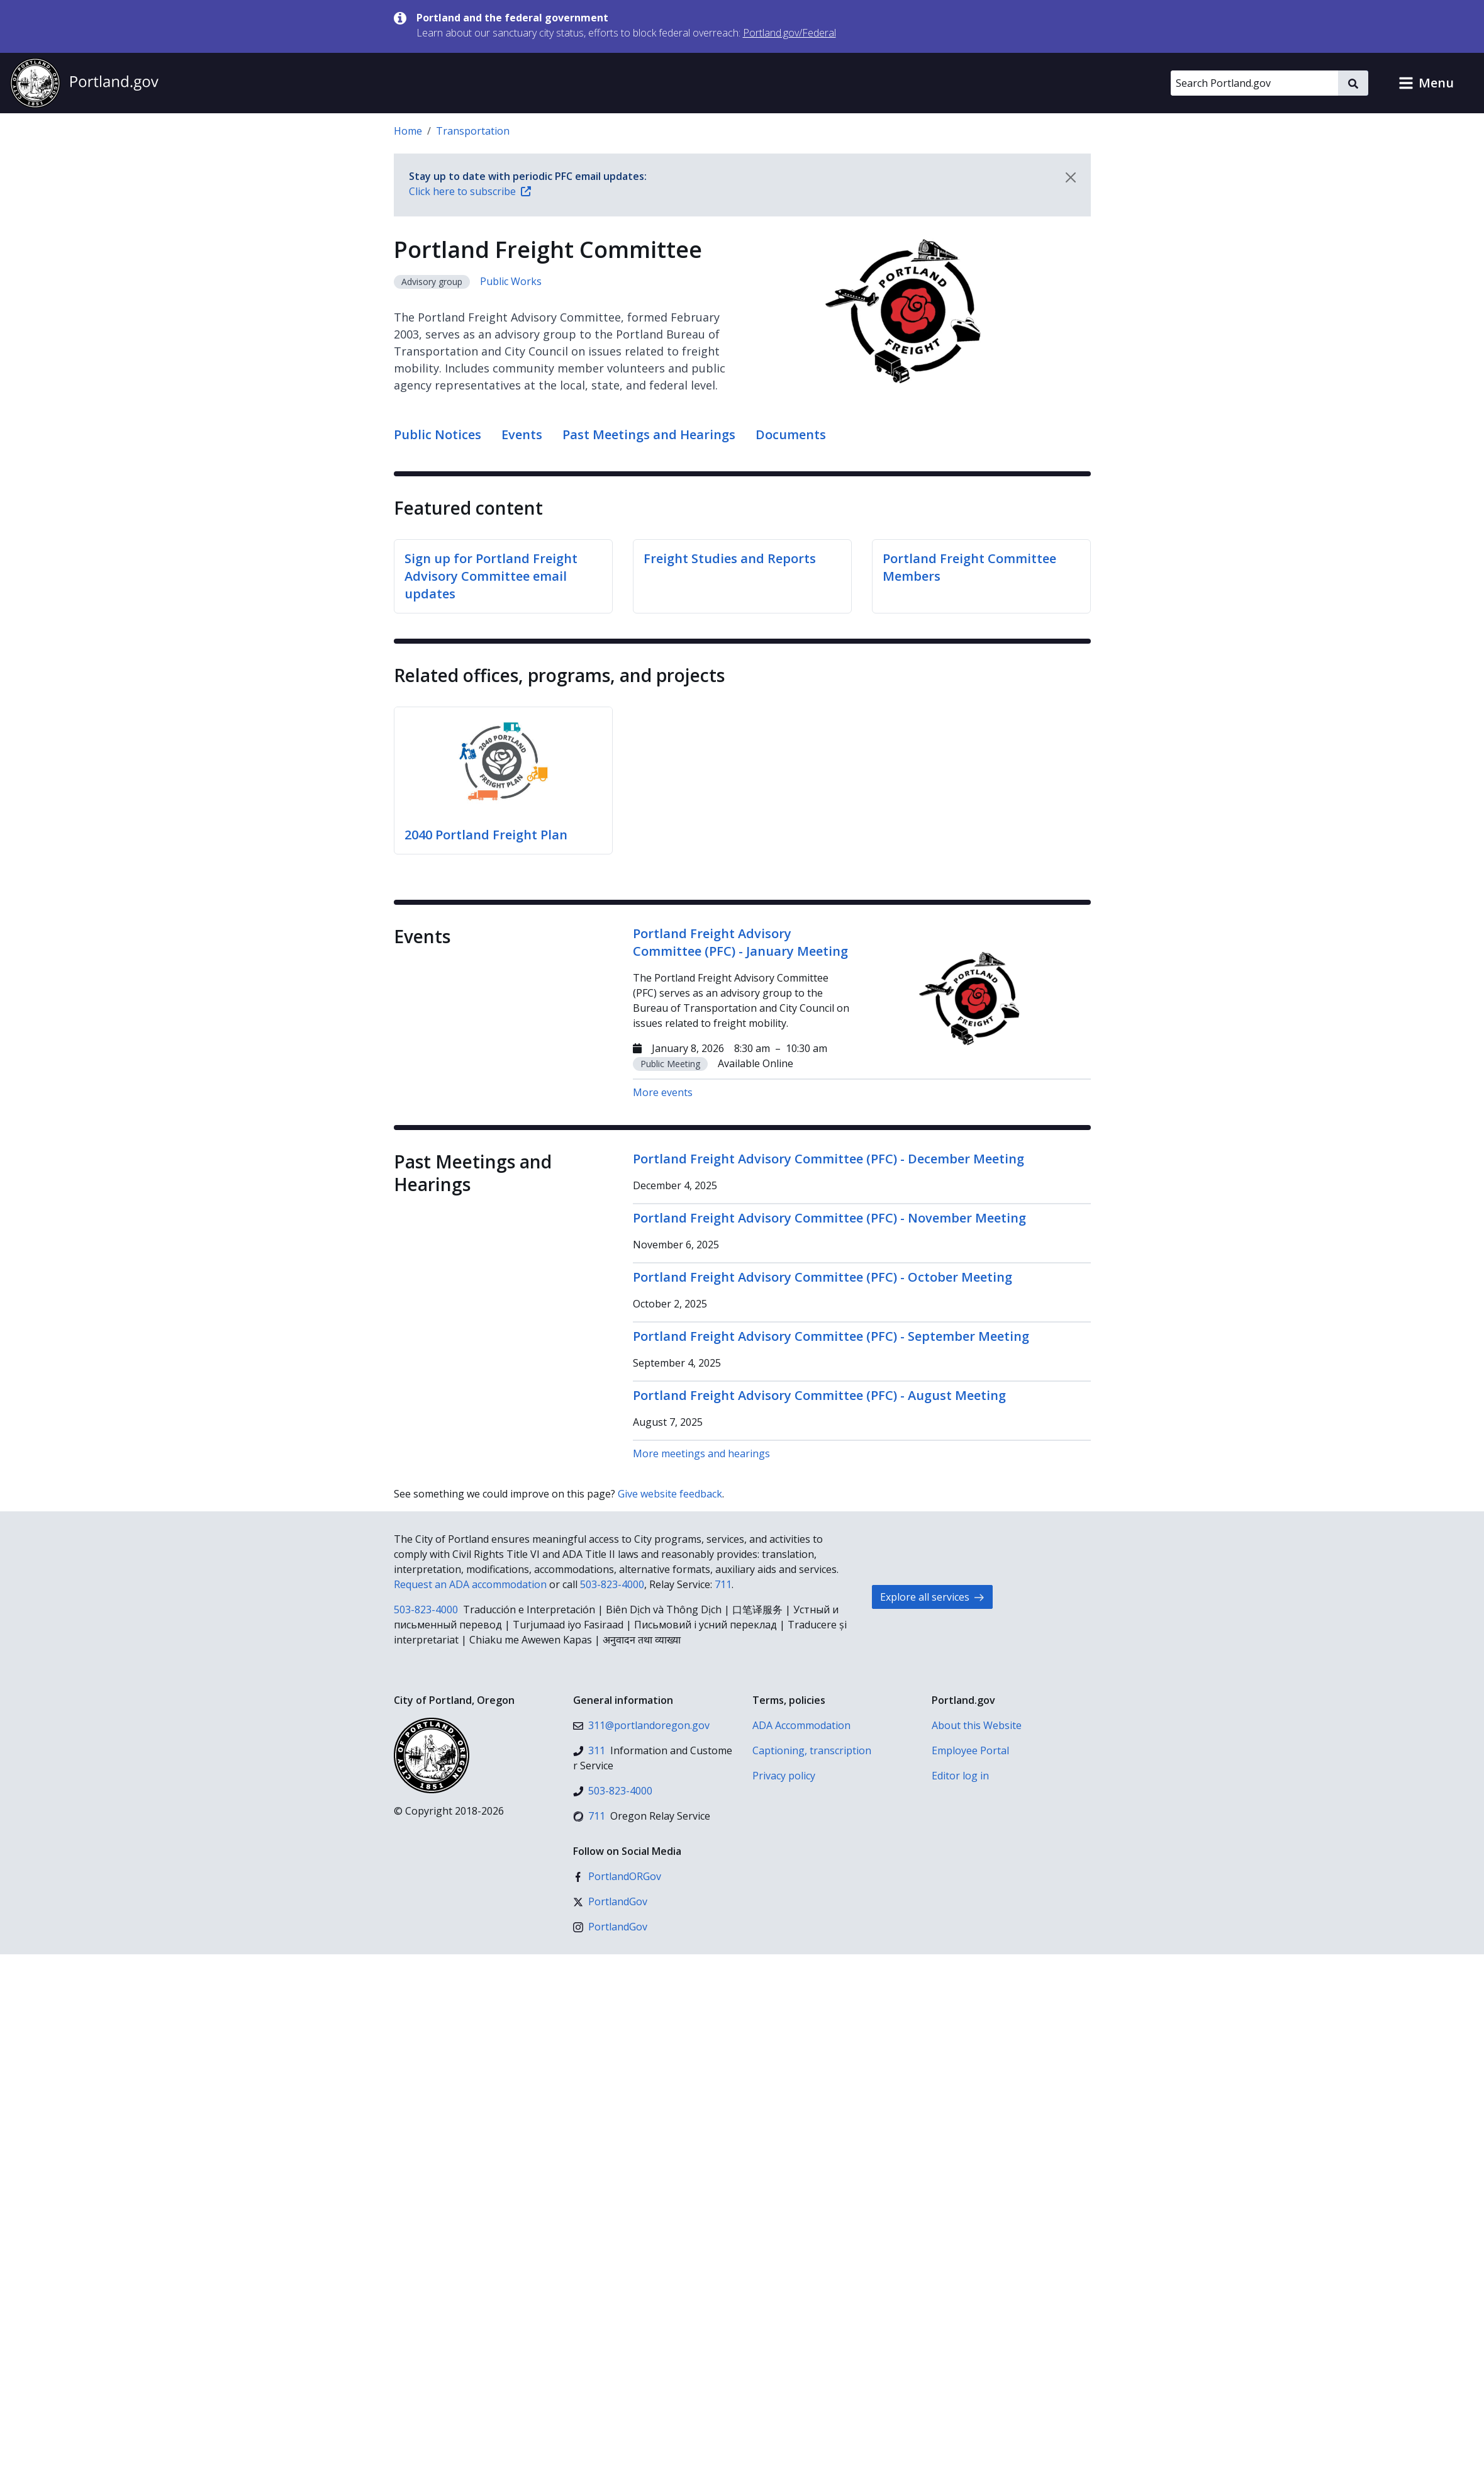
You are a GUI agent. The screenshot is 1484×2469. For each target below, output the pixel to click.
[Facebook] (617, 1876)
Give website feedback (670, 1494)
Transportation (473, 131)
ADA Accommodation (801, 1725)
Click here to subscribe (470, 191)
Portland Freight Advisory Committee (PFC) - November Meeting (829, 1217)
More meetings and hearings (701, 1453)
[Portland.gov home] (84, 83)
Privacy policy (783, 1776)
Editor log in (960, 1776)
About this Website (977, 1725)
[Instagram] (610, 1926)
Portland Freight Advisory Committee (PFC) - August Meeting (819, 1395)
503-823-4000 (612, 1584)
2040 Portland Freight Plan (485, 834)
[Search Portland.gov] (1254, 83)
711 (723, 1584)
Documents (791, 434)
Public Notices (437, 434)
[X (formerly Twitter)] (610, 1901)
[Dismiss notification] (1071, 177)
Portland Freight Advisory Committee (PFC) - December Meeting (828, 1158)
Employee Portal (970, 1750)
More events (663, 1092)
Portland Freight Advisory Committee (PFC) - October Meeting (822, 1276)
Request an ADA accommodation (470, 1584)
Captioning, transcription (811, 1750)
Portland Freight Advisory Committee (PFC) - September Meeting (831, 1336)
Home (408, 131)
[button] (1426, 83)
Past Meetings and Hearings (648, 434)
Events (521, 434)
